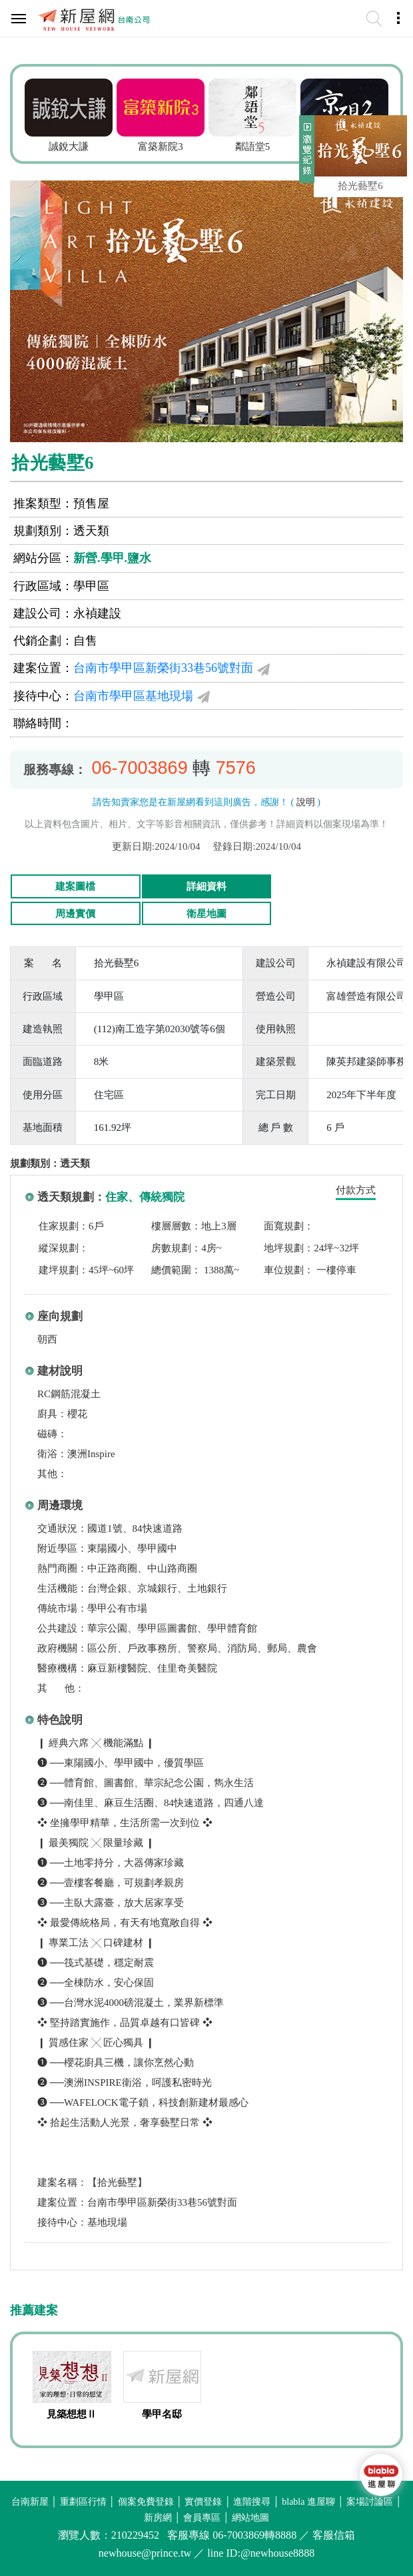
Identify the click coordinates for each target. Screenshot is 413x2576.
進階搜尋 (251, 2502)
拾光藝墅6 (360, 185)
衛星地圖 (206, 913)
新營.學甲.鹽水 (112, 558)
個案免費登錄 (146, 2502)
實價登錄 (203, 2502)
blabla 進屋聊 (308, 2502)
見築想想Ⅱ (72, 2414)
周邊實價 (75, 913)
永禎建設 (97, 613)
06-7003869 (140, 768)
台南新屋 (30, 2502)
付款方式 (356, 1190)
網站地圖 (250, 2518)
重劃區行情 (83, 2502)
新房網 (158, 2518)
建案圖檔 (75, 886)
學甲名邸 (162, 2414)
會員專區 (201, 2518)
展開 (305, 154)
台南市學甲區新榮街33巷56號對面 (163, 668)
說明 (305, 802)
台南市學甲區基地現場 (133, 696)
